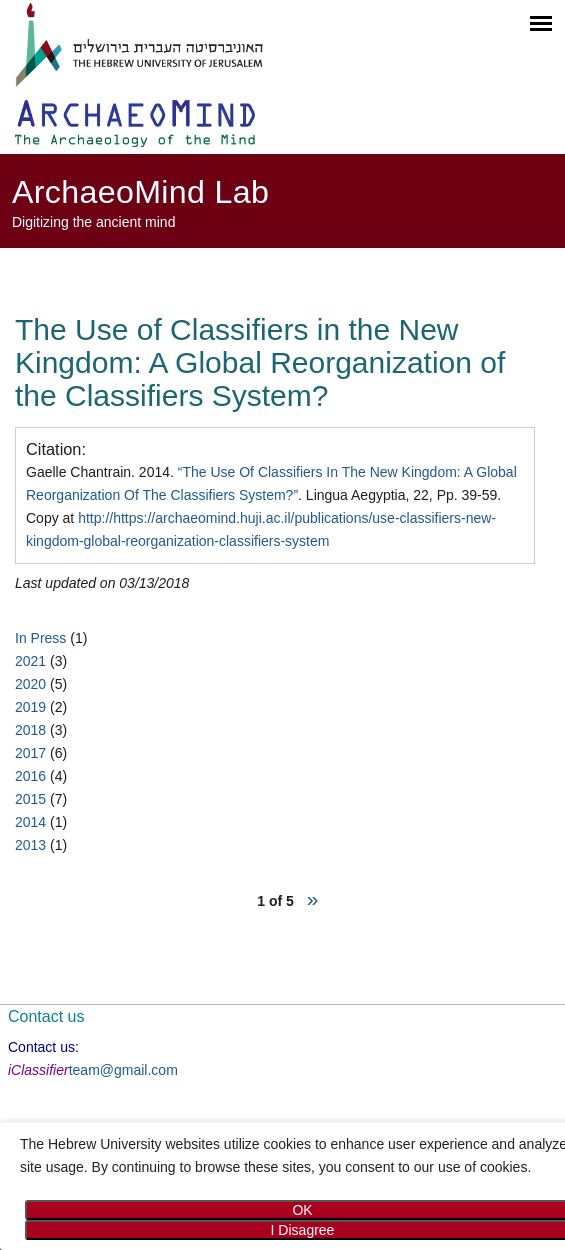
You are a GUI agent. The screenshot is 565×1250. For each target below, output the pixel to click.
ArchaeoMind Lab (140, 192)
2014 (30, 822)
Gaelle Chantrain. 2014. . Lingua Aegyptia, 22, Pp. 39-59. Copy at (271, 506)
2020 (30, 684)
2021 (30, 661)
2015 (30, 799)
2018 (30, 730)
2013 (30, 845)
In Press (40, 638)
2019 (30, 707)
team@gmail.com (123, 1070)
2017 (30, 753)
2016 (30, 776)
